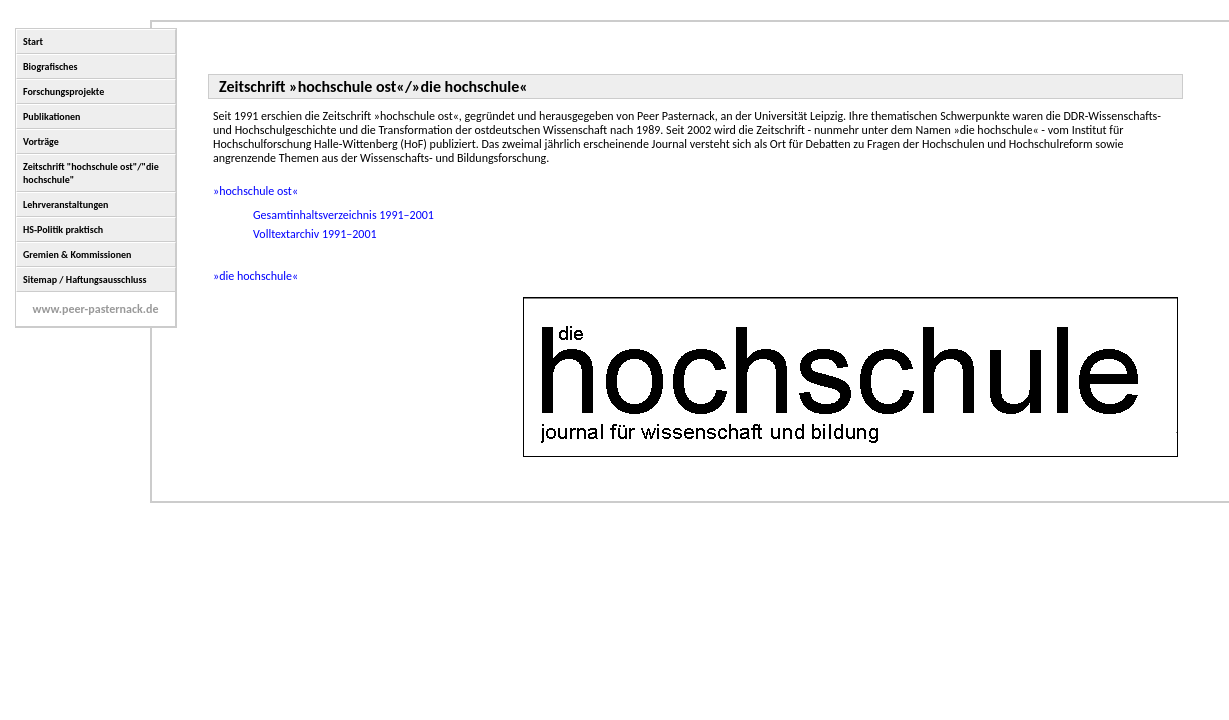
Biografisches (50, 66)
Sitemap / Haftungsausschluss (84, 279)
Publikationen (52, 116)
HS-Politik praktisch (63, 229)
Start (33, 41)
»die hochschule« (255, 276)
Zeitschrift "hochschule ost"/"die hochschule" (91, 173)
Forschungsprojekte (63, 91)
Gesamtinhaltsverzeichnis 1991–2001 (343, 215)
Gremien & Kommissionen (77, 254)
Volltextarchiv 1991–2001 (315, 234)
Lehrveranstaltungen (65, 204)
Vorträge (41, 141)
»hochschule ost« (255, 191)
